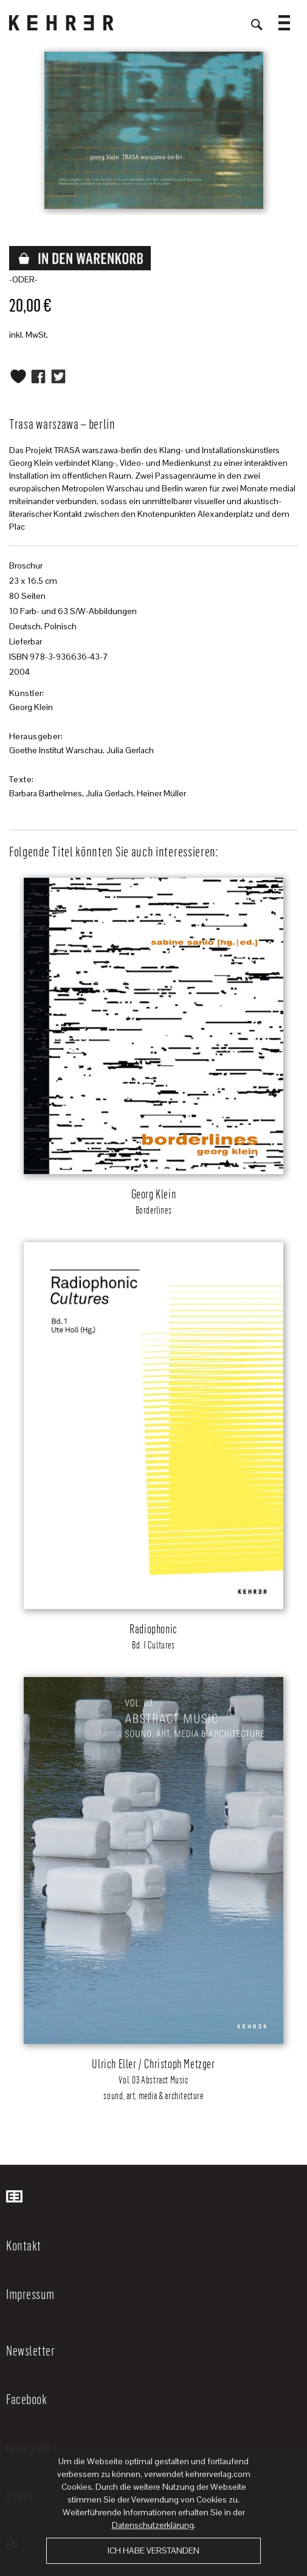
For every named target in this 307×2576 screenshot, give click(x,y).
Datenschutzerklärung (153, 2525)
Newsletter (30, 2350)
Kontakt (23, 2244)
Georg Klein (31, 707)
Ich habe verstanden (153, 2550)
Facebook (26, 2398)
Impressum (30, 2293)
